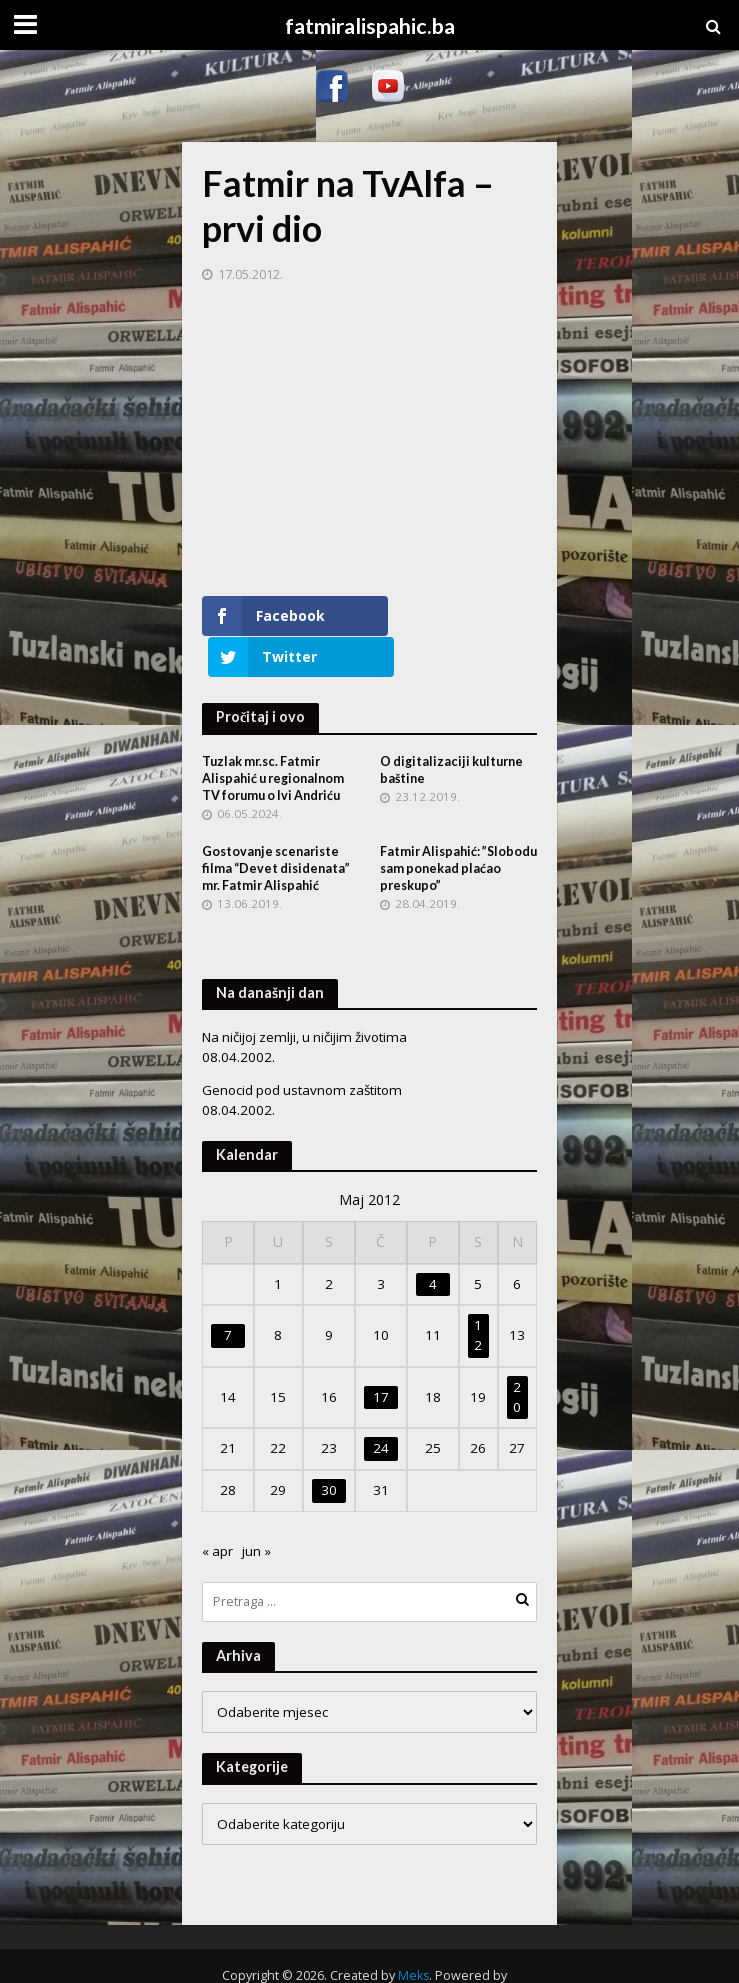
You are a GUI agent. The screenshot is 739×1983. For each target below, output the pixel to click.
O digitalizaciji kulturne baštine (451, 729)
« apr (217, 1510)
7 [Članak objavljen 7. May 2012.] (228, 1294)
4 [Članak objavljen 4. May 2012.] (433, 1243)
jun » (256, 1510)
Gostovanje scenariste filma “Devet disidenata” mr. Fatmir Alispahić (276, 827)
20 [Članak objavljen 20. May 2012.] (517, 1356)
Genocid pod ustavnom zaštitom (302, 1049)
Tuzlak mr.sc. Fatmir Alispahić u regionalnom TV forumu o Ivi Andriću (273, 737)
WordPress (363, 1955)
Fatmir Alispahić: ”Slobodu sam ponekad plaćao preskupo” (458, 827)
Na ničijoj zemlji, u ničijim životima (304, 996)
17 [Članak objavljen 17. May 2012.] (381, 1356)
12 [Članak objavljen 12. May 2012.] (478, 1294)
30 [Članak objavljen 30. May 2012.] (329, 1449)
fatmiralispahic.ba (370, 26)
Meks (413, 1934)
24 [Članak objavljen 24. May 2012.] (381, 1407)
